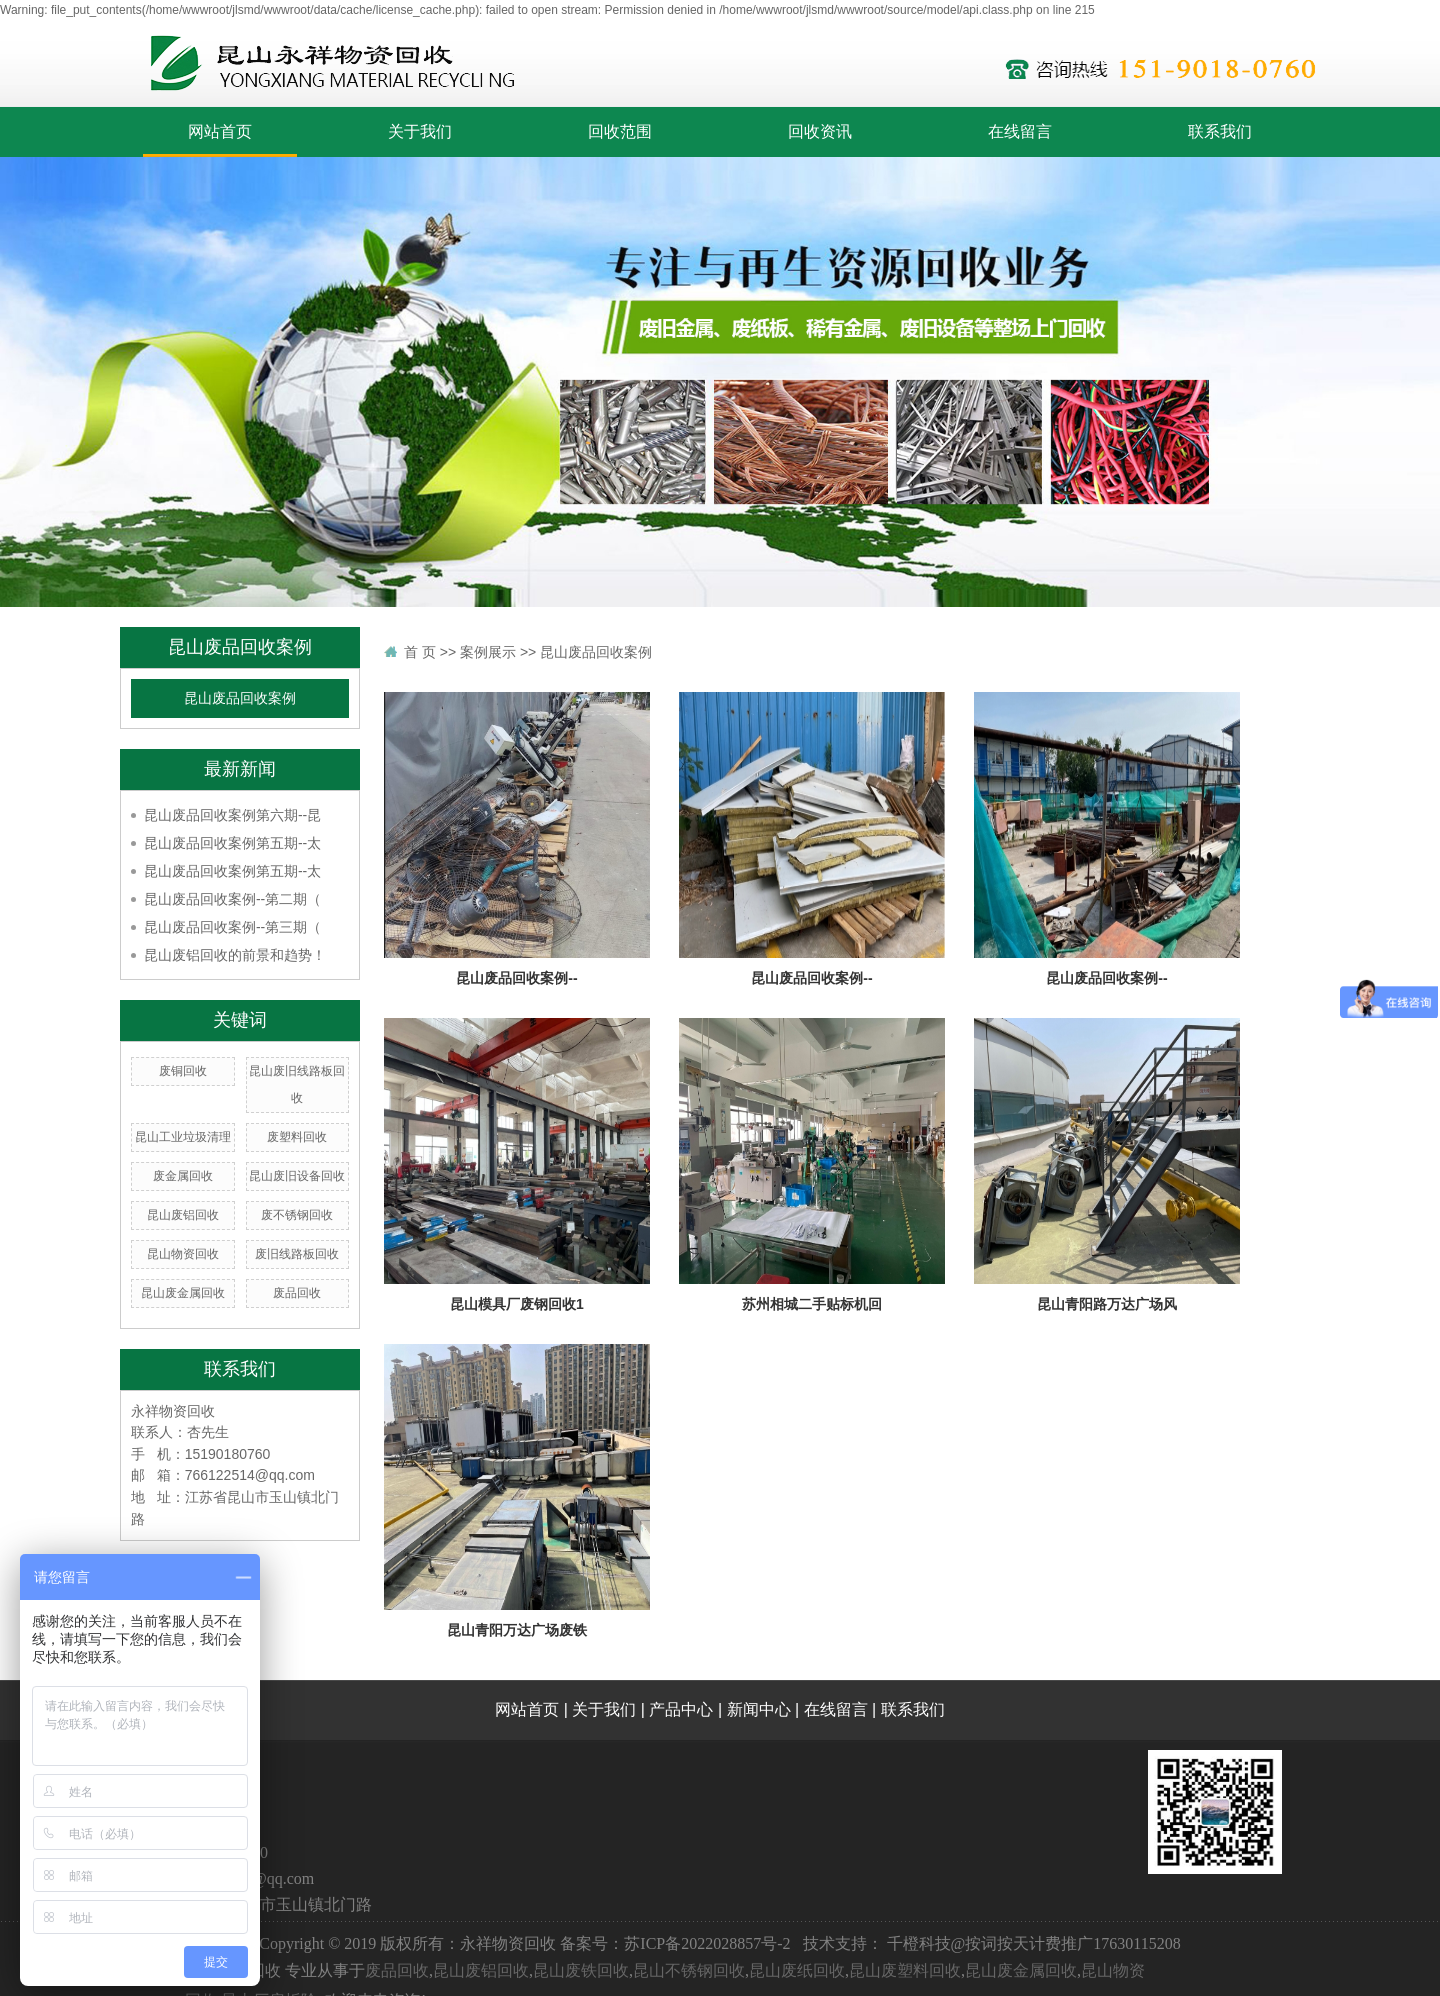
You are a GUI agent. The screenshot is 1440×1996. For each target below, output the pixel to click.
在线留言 (1020, 131)
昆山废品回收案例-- (516, 978)
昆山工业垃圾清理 (183, 1137)
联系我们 (1220, 131)
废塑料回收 (297, 1137)
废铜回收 (183, 1071)
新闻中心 (759, 1709)
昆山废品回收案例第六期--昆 (232, 815)
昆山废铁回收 (581, 1970)
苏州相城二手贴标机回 (812, 1304)
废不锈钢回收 (297, 1215)
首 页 (420, 652)
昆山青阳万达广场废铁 (517, 1630)
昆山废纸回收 (797, 1970)
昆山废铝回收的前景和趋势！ (235, 955)
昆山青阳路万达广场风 (1107, 1304)
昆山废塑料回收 (905, 1970)
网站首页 (220, 131)
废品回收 (297, 1293)
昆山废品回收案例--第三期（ (232, 927)
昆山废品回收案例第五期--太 (232, 843)
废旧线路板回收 (297, 1254)
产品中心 (681, 1709)
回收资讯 (820, 131)
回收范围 (620, 131)
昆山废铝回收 (183, 1215)
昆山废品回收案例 (240, 698)
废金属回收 (183, 1176)
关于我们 (420, 131)
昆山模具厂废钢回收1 (517, 1304)
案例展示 (488, 652)
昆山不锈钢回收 (689, 1970)
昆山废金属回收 (183, 1293)
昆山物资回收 (183, 1254)
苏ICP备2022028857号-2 (707, 1943)
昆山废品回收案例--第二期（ (232, 899)
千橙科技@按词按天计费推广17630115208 (1034, 1943)
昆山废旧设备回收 (297, 1176)
